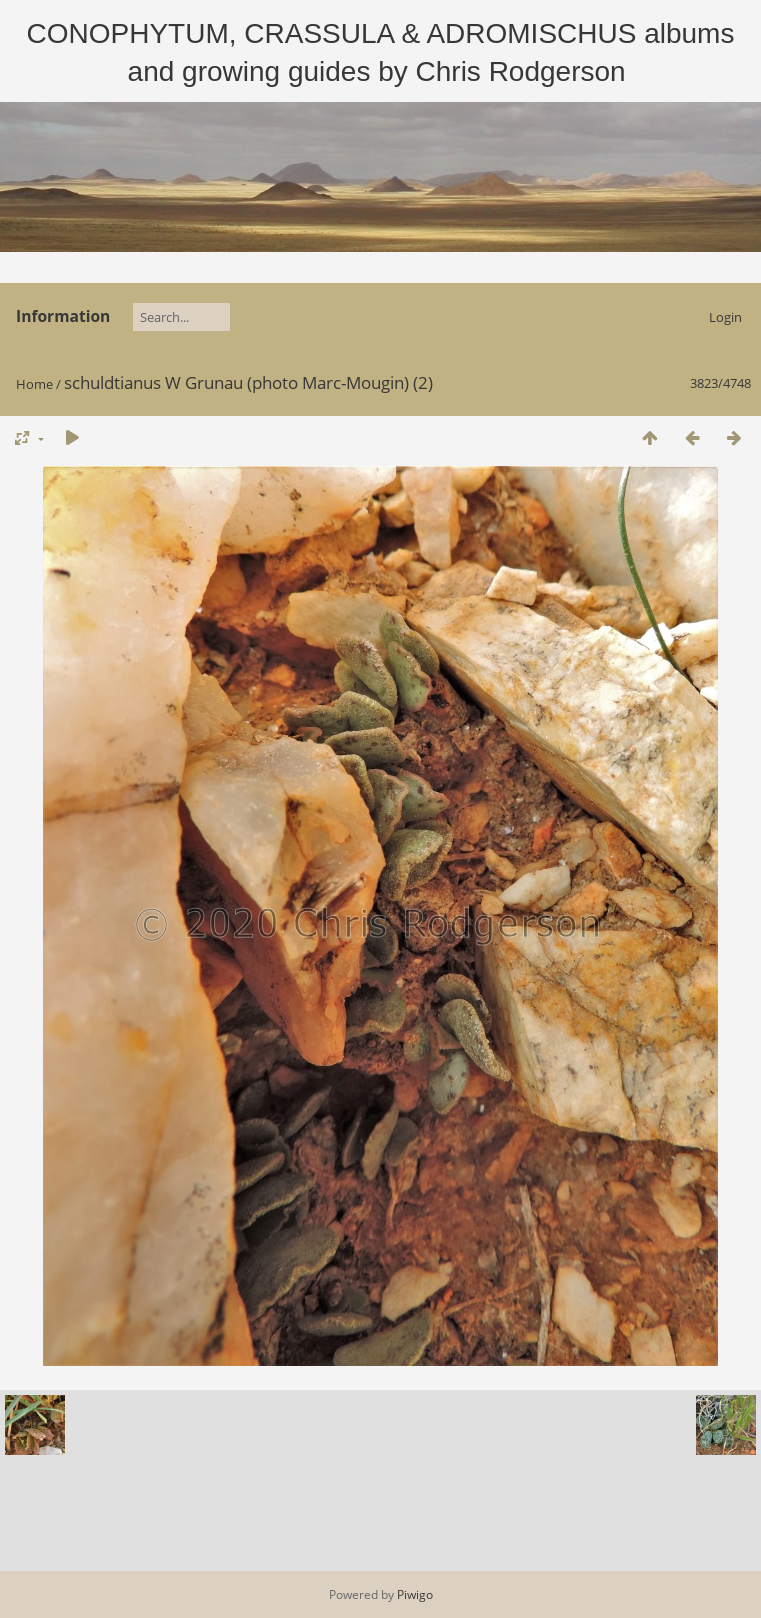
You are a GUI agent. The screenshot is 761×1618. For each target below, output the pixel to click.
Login (725, 317)
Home (34, 384)
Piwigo (415, 1594)
